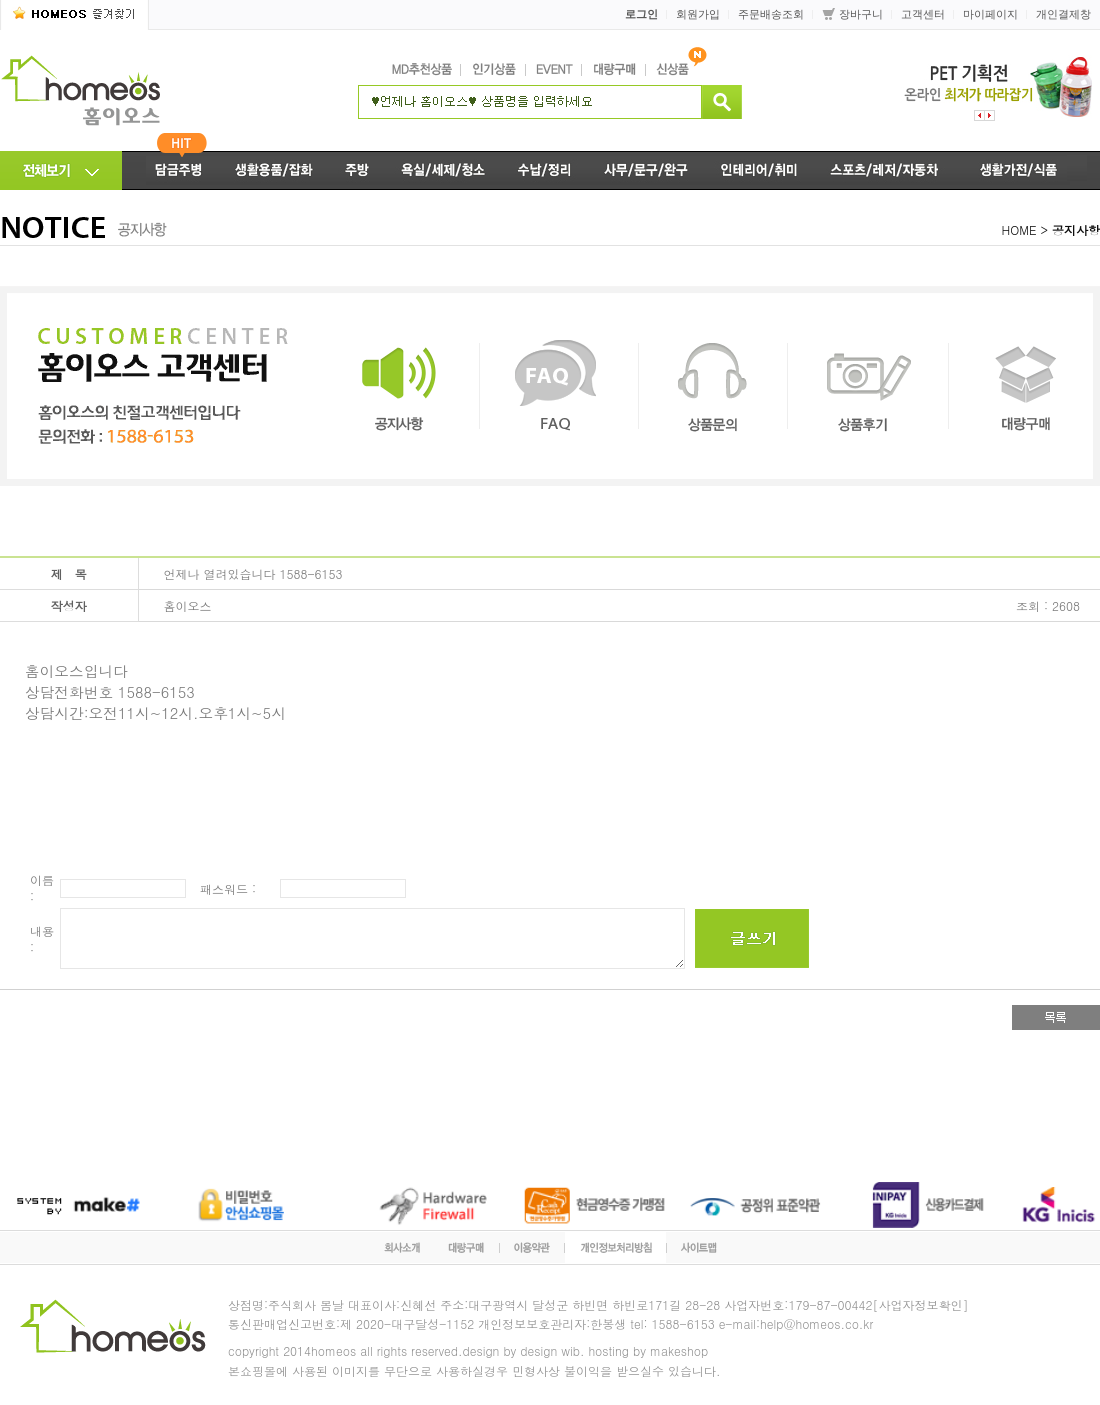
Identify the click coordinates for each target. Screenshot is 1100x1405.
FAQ (559, 386)
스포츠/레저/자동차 (885, 170)
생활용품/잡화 (274, 170)
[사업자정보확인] (921, 1304)
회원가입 (698, 14)
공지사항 (399, 386)
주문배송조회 (771, 14)
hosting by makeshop (648, 1350)
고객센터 (923, 14)
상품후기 (868, 386)
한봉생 (608, 1323)
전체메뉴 (61, 170)
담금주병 (171, 170)
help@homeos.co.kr (816, 1323)
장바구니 (861, 14)
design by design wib (521, 1350)
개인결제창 (1063, 14)
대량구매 (1021, 386)
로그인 (641, 14)
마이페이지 (990, 14)
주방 (356, 170)
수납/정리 (544, 170)
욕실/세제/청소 (443, 170)
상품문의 (713, 386)
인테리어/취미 (760, 170)
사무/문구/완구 (646, 170)
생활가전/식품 (1028, 170)
